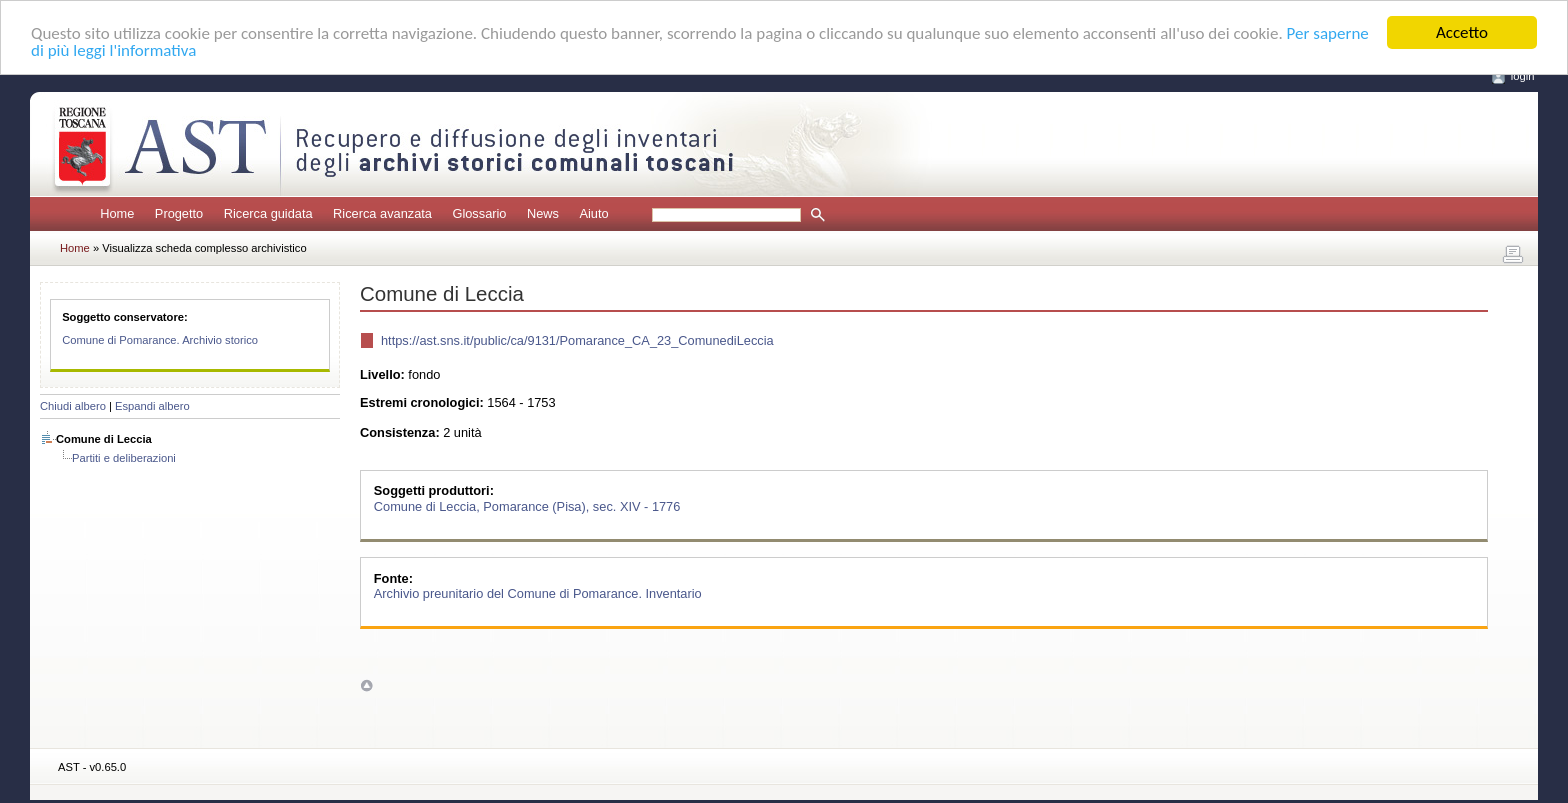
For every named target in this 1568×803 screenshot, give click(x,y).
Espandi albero (152, 406)
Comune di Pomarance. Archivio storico (160, 340)
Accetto (1462, 32)
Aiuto (593, 213)
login (1523, 76)
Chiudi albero (73, 406)
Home (117, 213)
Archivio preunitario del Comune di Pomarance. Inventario (538, 593)
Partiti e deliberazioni (124, 458)
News (543, 213)
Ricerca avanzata (382, 213)
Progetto (179, 213)
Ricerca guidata (268, 213)
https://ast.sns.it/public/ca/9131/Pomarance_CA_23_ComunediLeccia (577, 340)
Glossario (479, 213)
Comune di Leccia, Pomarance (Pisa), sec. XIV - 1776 (527, 505)
